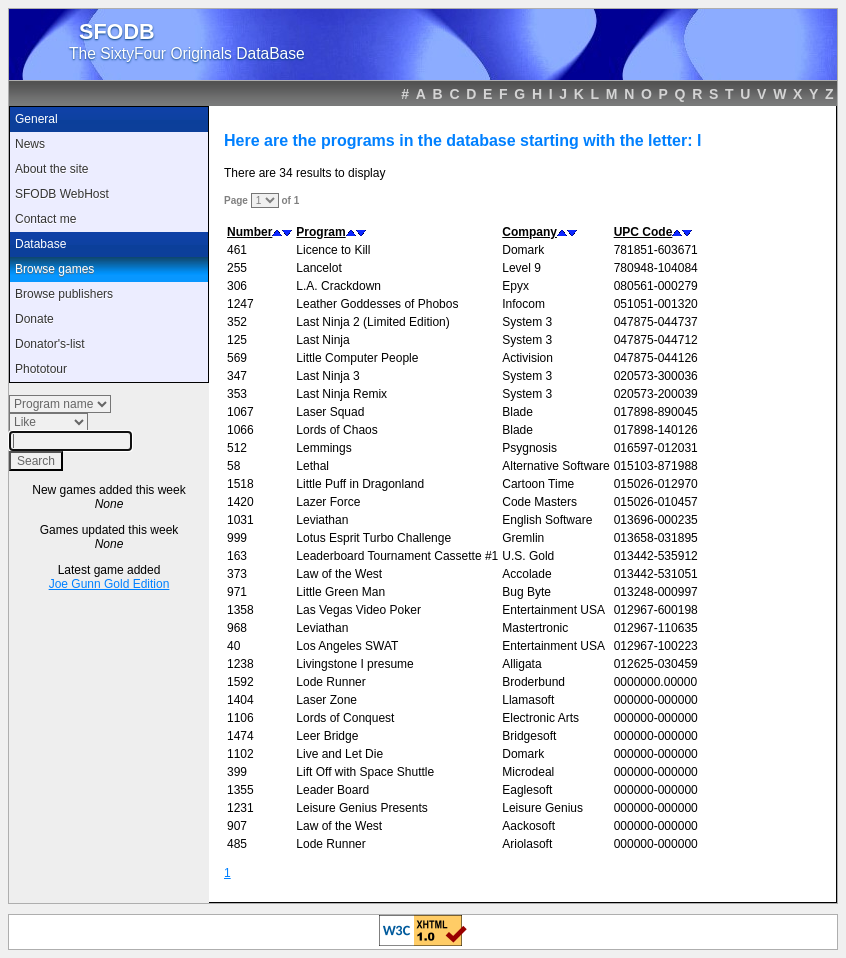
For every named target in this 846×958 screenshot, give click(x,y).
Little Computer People (357, 358)
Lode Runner (330, 682)
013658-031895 (656, 538)
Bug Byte (526, 592)
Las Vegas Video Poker (358, 610)
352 (237, 322)
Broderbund (533, 682)
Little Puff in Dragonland (360, 484)
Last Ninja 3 (327, 376)
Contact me (45, 219)
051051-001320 (656, 304)
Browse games (54, 269)
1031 (240, 520)
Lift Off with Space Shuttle (365, 772)
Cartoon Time (538, 484)
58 (233, 466)
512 (237, 448)
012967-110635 (656, 628)
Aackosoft (528, 826)
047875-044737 (656, 322)
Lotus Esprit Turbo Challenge (373, 538)
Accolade (526, 574)
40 (233, 646)
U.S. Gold (528, 556)
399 (237, 772)
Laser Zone (326, 700)
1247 (240, 304)
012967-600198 (656, 610)
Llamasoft (528, 700)
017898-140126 (656, 430)
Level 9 (521, 268)
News (30, 144)
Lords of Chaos (336, 430)
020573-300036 (656, 376)
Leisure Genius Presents (361, 808)
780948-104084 (656, 268)
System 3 (527, 322)
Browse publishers (64, 294)
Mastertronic (535, 628)
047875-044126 (656, 358)
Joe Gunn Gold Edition (109, 584)
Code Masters (539, 502)
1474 (240, 736)
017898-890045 (656, 412)
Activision (527, 358)
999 (237, 538)
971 (237, 592)
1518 (240, 484)
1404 (240, 700)
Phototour (41, 369)
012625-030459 (656, 664)
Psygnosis (529, 448)
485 (237, 844)
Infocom (523, 304)
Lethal (312, 466)
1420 (240, 502)
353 (237, 394)
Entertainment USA (553, 610)
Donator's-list (50, 344)
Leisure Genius (542, 808)
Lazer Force (328, 502)
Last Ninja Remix (341, 394)
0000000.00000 (655, 682)
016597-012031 (656, 448)
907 (237, 826)
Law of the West (339, 574)
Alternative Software (555, 466)
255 (237, 268)
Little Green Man (340, 592)
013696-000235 (656, 520)
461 (237, 250)
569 (237, 358)
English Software (547, 520)
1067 (240, 412)
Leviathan (322, 520)
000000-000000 (656, 700)
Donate (34, 319)
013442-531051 (656, 574)
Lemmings (323, 448)
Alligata (521, 664)
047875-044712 (656, 340)
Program (320, 232)
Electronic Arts (540, 718)
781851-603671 (656, 250)
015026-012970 (656, 484)
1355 (240, 790)
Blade (517, 412)
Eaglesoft (527, 790)
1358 (240, 610)
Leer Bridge (327, 736)
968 (237, 628)
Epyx (515, 286)
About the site (51, 169)
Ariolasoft (527, 844)
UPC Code (643, 232)
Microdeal (528, 772)
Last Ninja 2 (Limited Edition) (372, 322)
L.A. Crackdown (338, 286)
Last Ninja (322, 340)
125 (237, 340)
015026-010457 (656, 502)
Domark (523, 250)
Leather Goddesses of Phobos (377, 304)
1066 (240, 430)
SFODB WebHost (62, 194)
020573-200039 (656, 394)
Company (529, 232)
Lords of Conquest (345, 718)
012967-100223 (656, 646)
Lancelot (318, 268)
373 (237, 574)
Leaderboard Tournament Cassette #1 (397, 556)
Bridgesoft (529, 736)
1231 (240, 808)
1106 (240, 718)
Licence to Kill (333, 250)
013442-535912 (656, 556)
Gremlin (523, 538)
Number (249, 232)
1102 (240, 754)
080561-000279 (656, 286)
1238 (240, 664)
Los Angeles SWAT (347, 646)
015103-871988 (656, 466)
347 (237, 376)
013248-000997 (656, 592)
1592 (240, 682)
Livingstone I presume (354, 664)
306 (237, 286)
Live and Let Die (339, 754)
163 (237, 556)
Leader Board (332, 790)
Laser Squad (330, 412)
